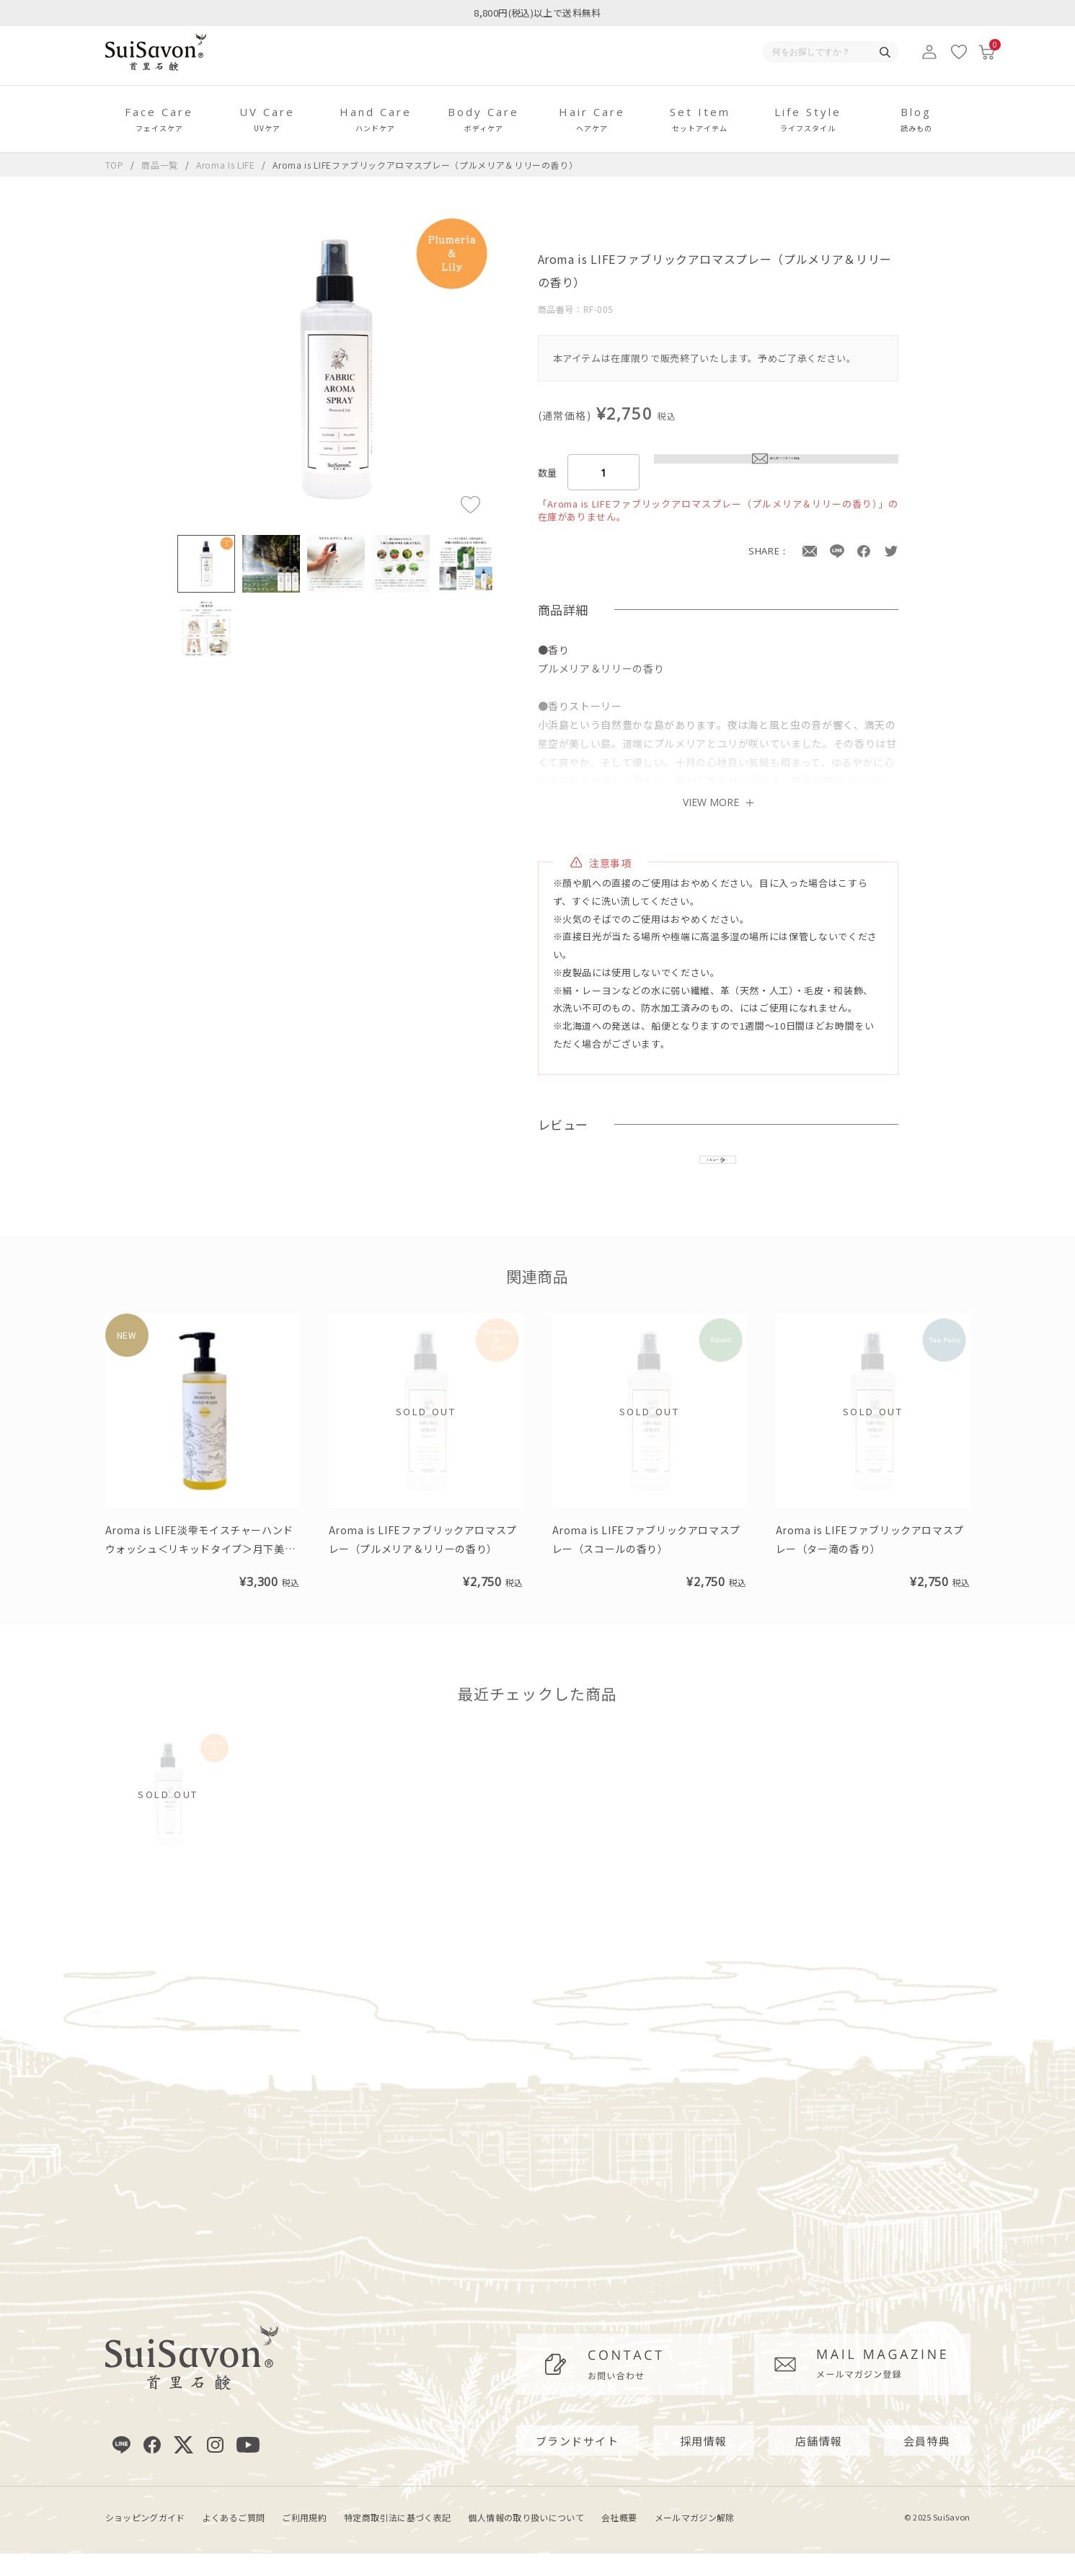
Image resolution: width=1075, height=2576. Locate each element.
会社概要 (619, 2539)
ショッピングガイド (145, 2539)
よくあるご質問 (234, 2539)
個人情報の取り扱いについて (526, 2539)
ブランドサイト (577, 2463)
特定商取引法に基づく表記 (397, 2539)
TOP (114, 165)
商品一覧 (159, 165)
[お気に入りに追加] (470, 503)
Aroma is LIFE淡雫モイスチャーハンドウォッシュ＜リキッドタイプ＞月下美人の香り (200, 1571)
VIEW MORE (718, 802)
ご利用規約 (304, 2539)
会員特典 (927, 2463)
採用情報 (703, 2463)
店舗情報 (819, 2463)
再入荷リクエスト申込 (776, 471)
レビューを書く (718, 1170)
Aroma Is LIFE (226, 165)
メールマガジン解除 (695, 2539)
